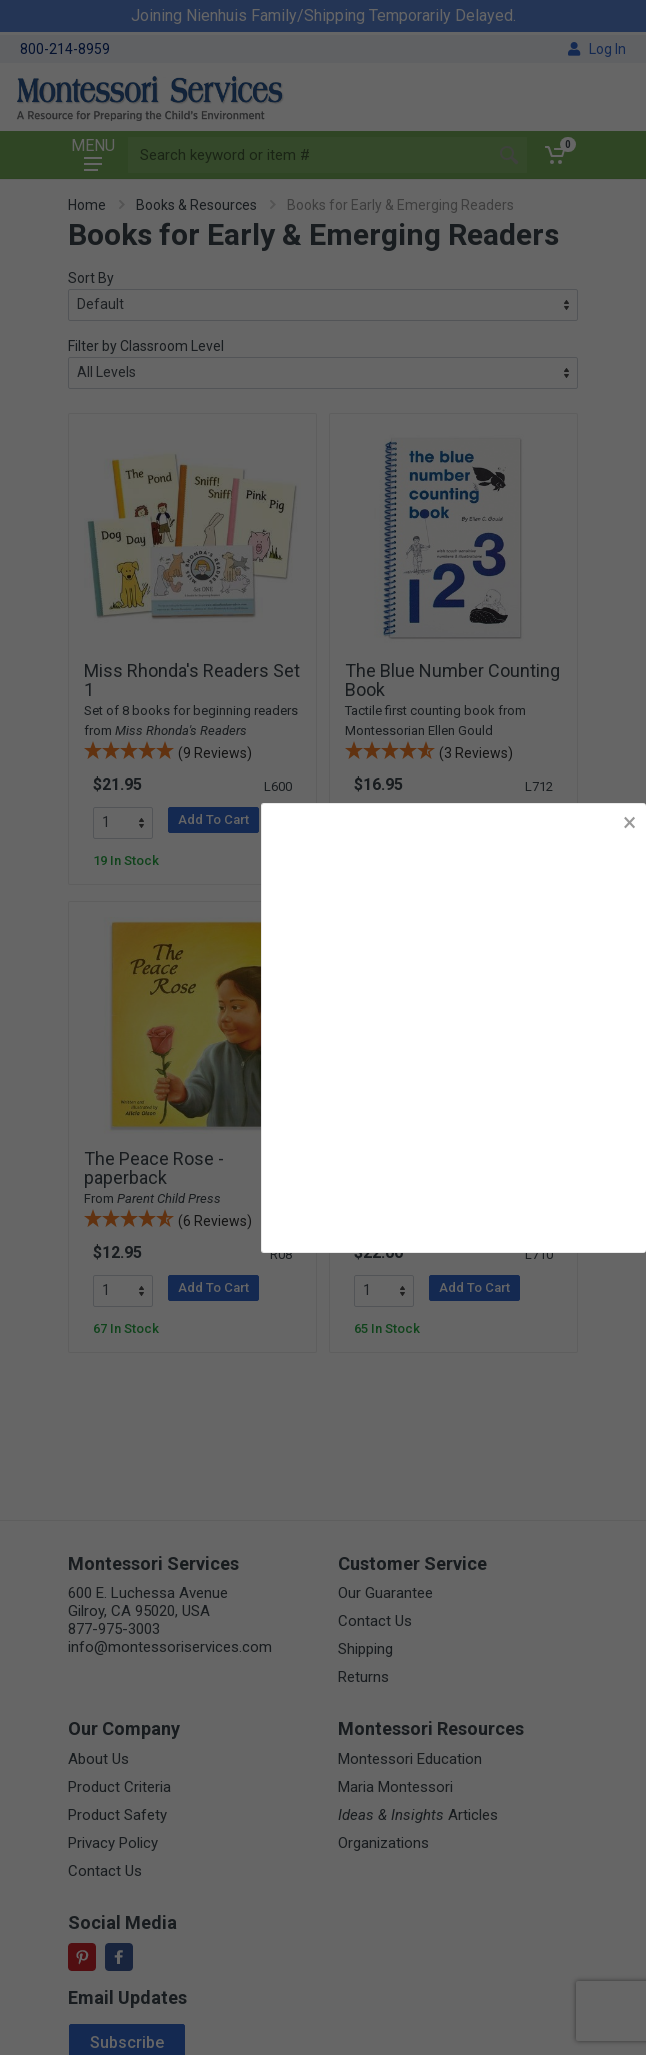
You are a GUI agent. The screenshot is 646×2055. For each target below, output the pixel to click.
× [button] (629, 822)
